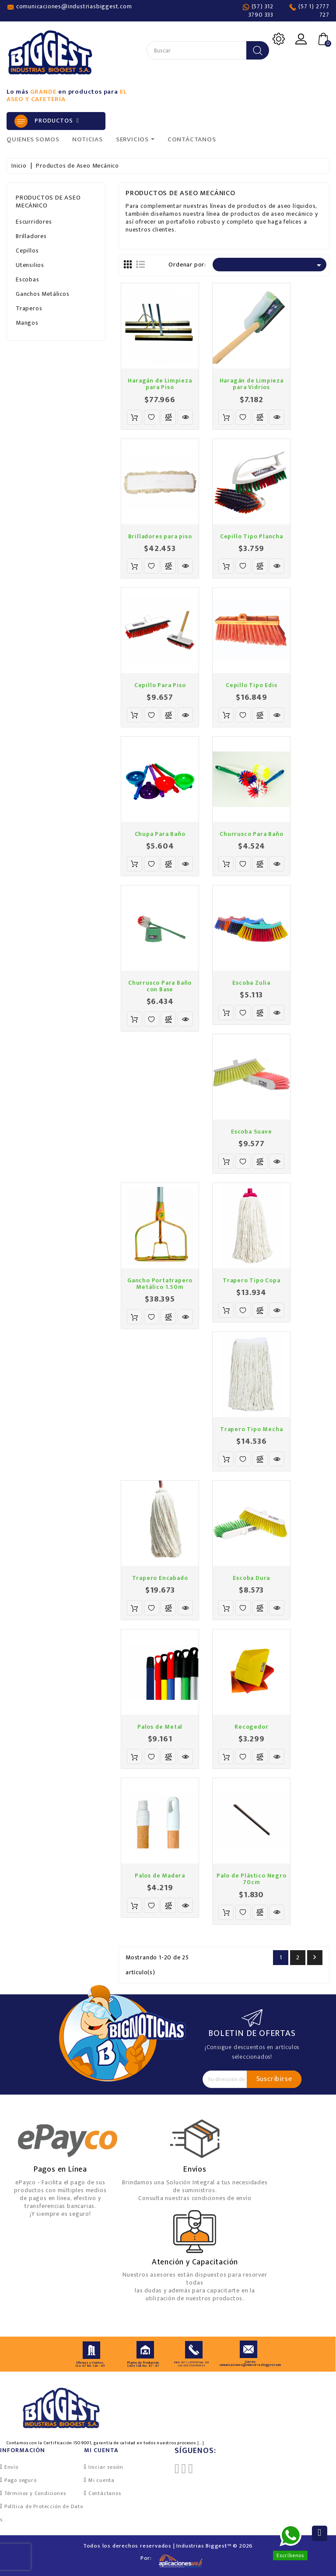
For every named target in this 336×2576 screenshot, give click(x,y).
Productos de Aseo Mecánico (48, 201)
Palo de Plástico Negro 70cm (252, 1879)
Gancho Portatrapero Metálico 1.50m (159, 1283)
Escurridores (34, 222)
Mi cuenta (101, 2480)
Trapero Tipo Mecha (251, 1429)
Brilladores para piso (160, 536)
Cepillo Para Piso (160, 685)
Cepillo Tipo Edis (251, 685)
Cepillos (27, 251)
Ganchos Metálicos (43, 294)
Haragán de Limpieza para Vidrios (252, 384)
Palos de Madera (160, 1876)
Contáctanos (104, 2493)
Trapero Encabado (160, 1578)
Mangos (27, 323)
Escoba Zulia (251, 983)
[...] (200, 2442)
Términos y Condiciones (35, 2493)
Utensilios (30, 265)
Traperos (29, 308)
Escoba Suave (251, 1132)
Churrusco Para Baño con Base (160, 986)
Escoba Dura (251, 1578)
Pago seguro (20, 2480)
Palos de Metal (159, 1727)
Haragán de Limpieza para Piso (160, 384)
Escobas (27, 279)
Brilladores (31, 236)
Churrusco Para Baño (251, 834)
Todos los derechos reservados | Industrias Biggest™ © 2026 (168, 2546)
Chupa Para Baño (160, 834)
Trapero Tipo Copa (251, 1280)
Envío (11, 2467)
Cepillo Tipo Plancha (251, 536)
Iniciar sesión (105, 2467)
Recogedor (251, 1727)
